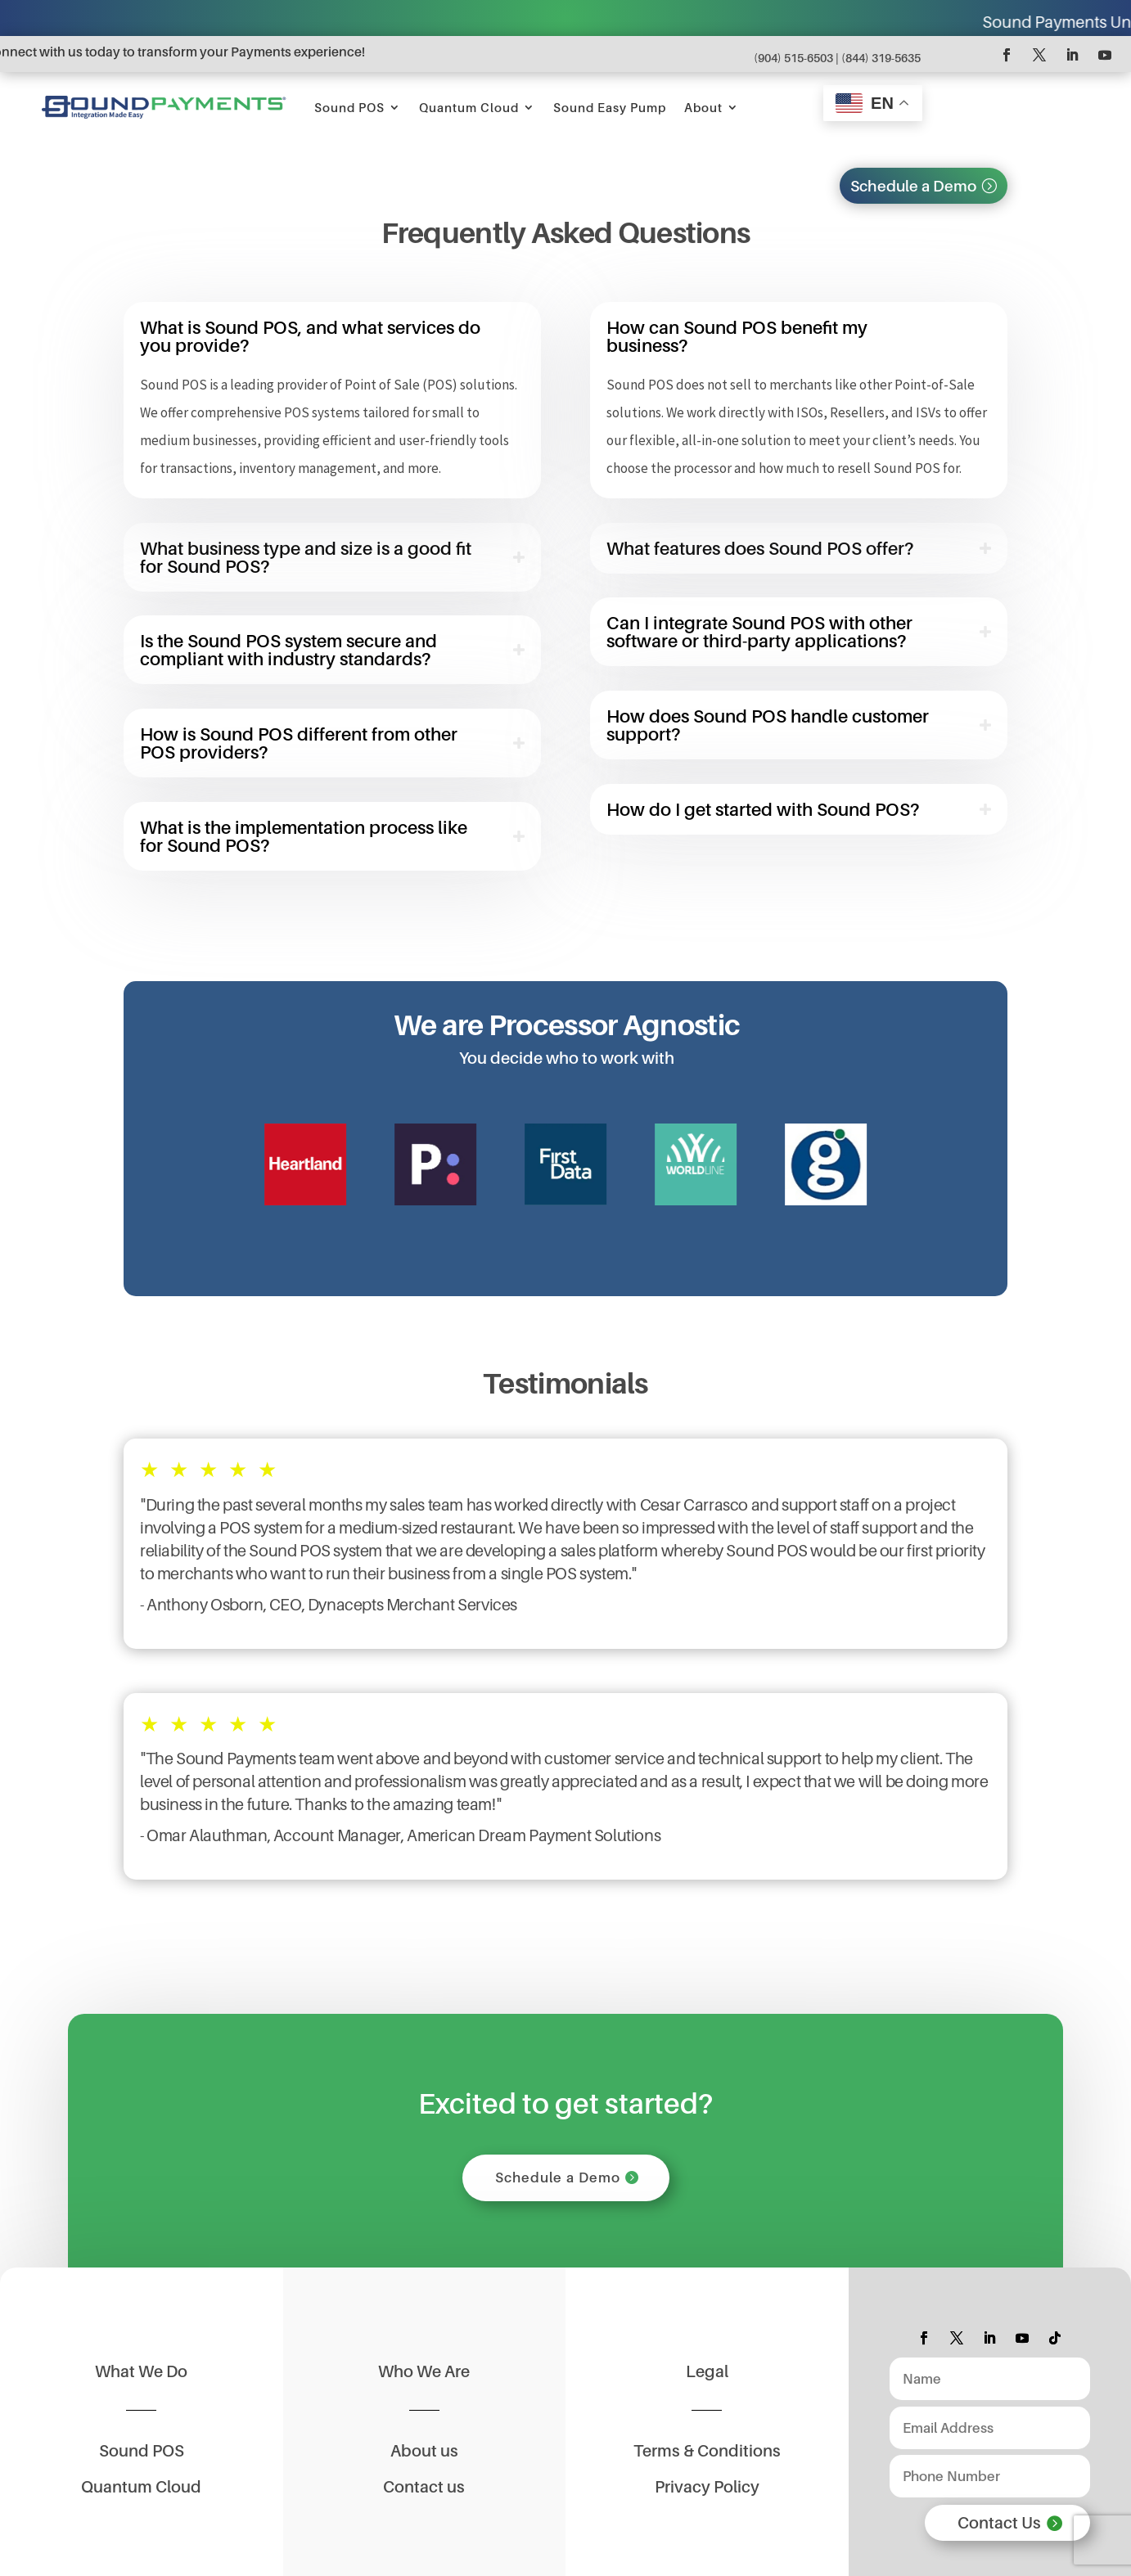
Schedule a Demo (913, 186)
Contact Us (999, 2523)
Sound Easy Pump (609, 107)
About (703, 107)
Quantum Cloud (469, 107)
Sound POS (349, 107)
